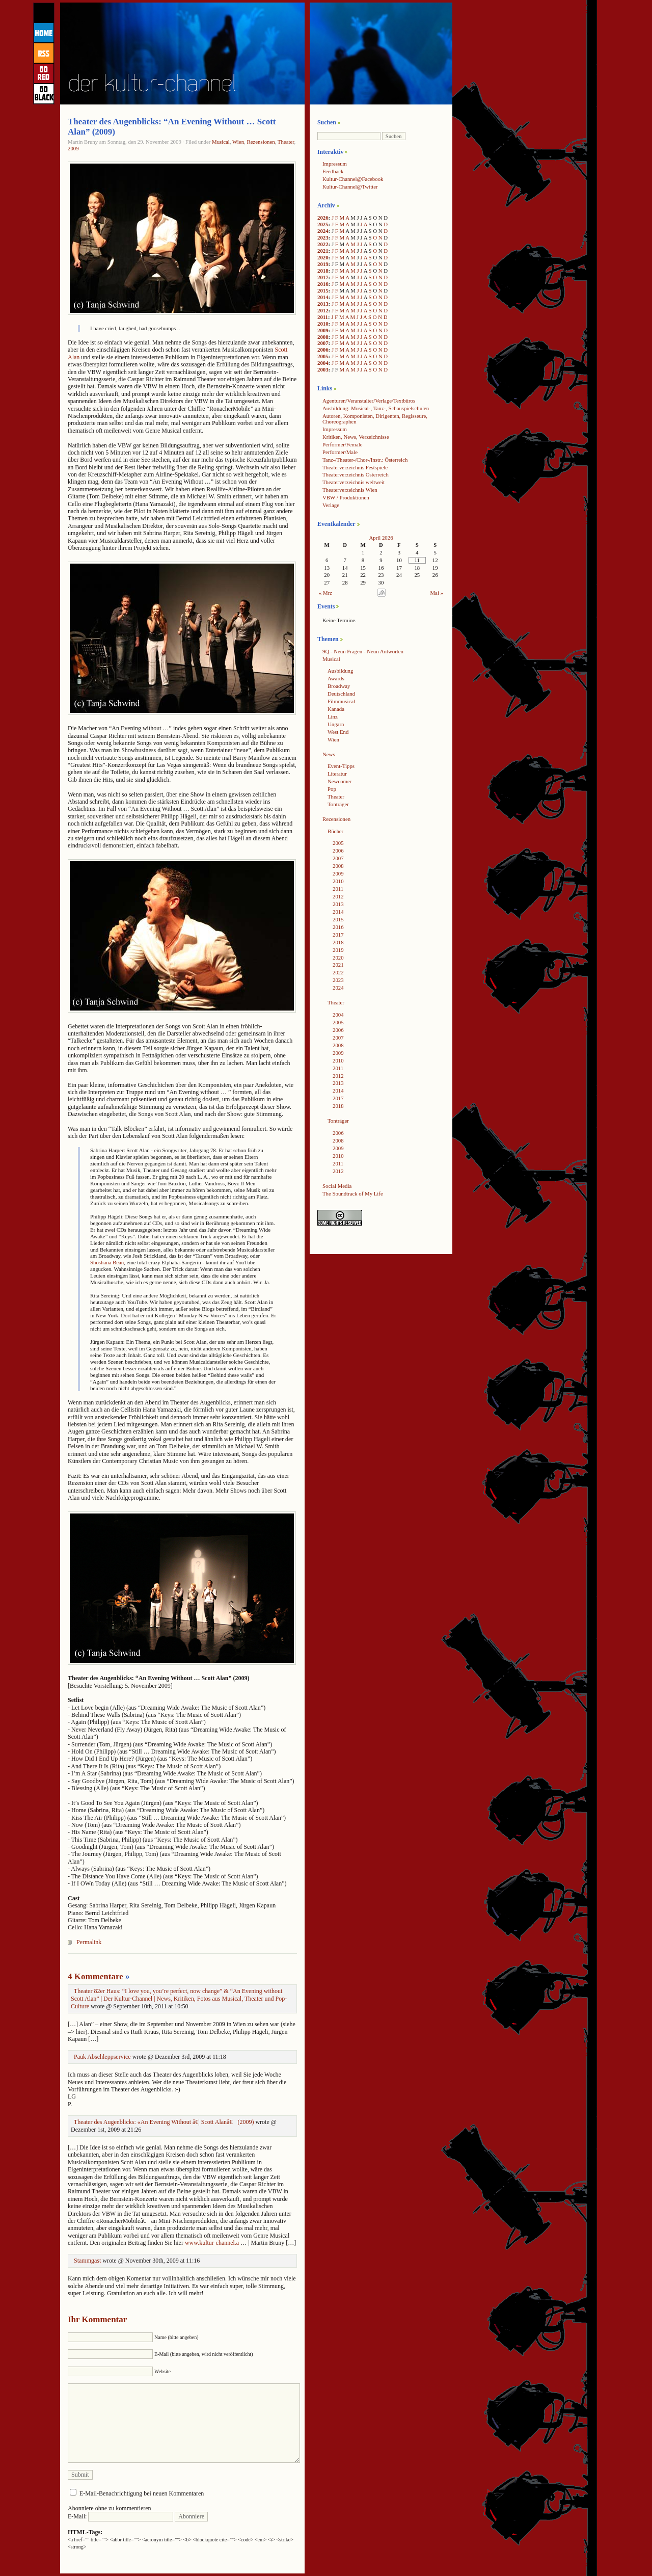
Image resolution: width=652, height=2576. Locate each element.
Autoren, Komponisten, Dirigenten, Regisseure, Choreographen (374, 418)
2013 (323, 304)
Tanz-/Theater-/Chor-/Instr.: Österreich (365, 460)
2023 (323, 237)
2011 (322, 317)
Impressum (334, 164)
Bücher (335, 831)
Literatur (337, 774)
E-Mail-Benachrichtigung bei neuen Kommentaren (141, 2493)
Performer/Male (340, 452)
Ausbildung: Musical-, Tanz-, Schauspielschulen (375, 408)
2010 (323, 324)
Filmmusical (341, 701)
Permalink (88, 1942)
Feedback (332, 171)
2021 (323, 251)
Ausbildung (340, 671)
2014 (323, 297)
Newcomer (339, 781)
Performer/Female (342, 444)
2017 (323, 277)
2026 (323, 218)
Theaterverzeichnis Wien (349, 490)
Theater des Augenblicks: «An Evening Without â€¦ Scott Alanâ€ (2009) (164, 2122)
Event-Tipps (341, 766)
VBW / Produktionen (345, 497)
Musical (221, 142)
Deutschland (341, 694)
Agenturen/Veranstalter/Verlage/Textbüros (368, 400)
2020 (323, 257)
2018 (323, 271)
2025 (323, 224)
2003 (323, 369)
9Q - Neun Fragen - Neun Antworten (362, 651)
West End (338, 732)
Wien (238, 142)
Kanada (336, 709)
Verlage (330, 505)
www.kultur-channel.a (212, 2242)
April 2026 (381, 538)
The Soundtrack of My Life (352, 1193)
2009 (73, 148)
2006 (323, 350)
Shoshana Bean (107, 1262)
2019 (323, 264)
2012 (323, 310)
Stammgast (87, 2260)
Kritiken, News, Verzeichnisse (355, 437)
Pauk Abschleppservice (102, 2056)
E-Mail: (120, 2516)
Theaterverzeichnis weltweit (353, 482)
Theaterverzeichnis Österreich (355, 474)
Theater (286, 142)
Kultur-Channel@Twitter (350, 186)
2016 (323, 284)
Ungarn (336, 724)
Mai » (437, 593)
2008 (323, 337)
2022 (323, 244)
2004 (323, 363)
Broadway (339, 686)
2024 (323, 231)
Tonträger (338, 804)
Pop (332, 789)
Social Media (336, 1186)
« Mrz (325, 593)
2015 (323, 290)
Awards (336, 678)
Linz (333, 716)
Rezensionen (261, 142)
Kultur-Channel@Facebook (352, 179)
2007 (323, 343)
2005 (323, 356)
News (328, 754)
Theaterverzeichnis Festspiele (355, 467)
